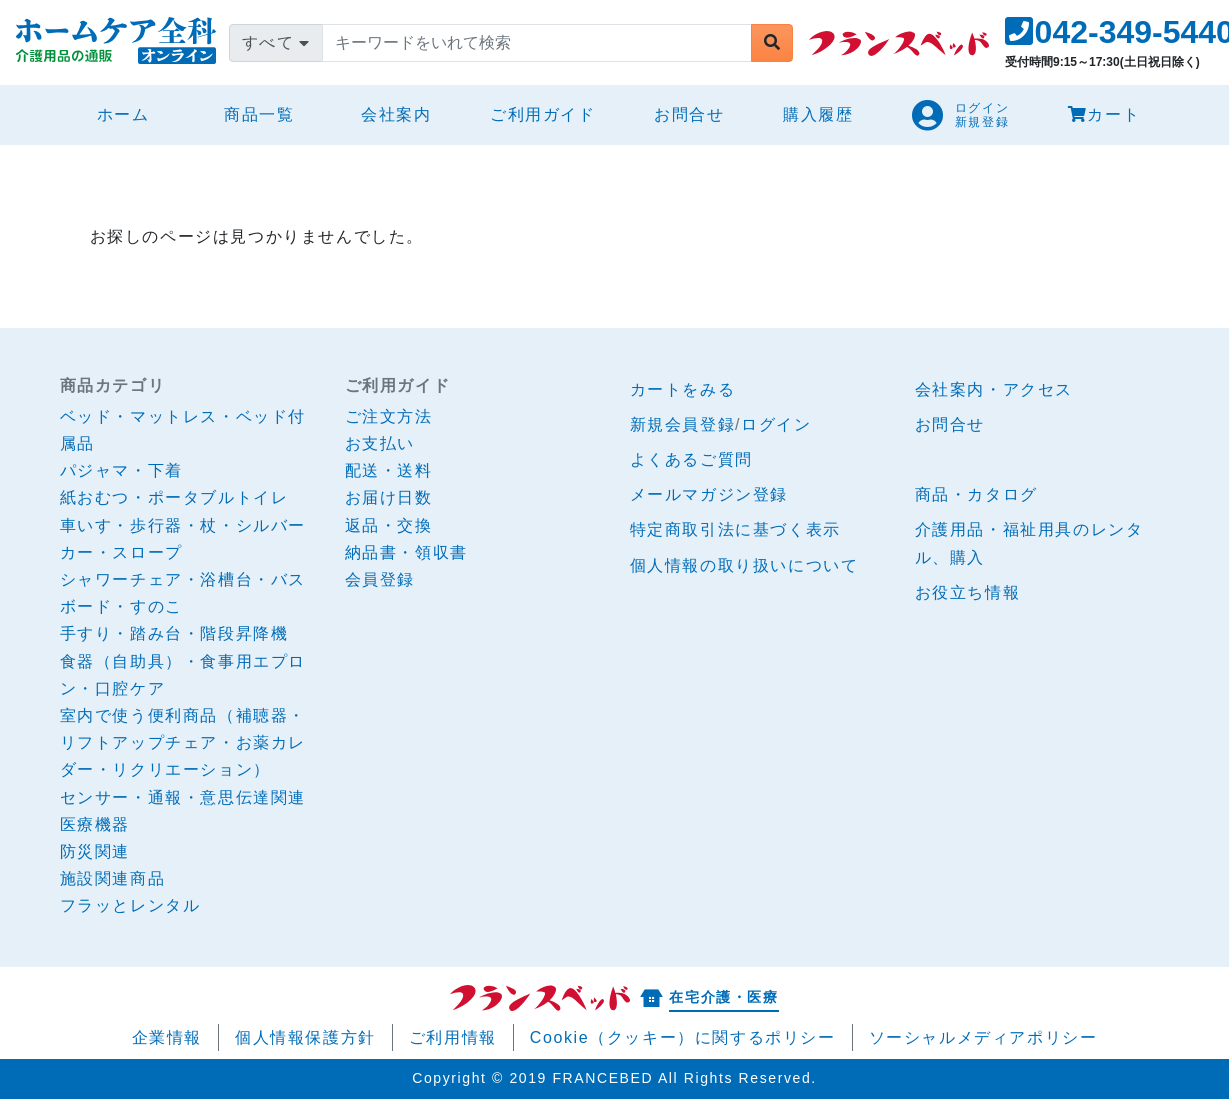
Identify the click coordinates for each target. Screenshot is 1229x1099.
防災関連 (95, 851)
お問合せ (689, 114)
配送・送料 (389, 470)
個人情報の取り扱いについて (744, 565)
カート (1104, 114)
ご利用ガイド (543, 114)
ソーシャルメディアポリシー (983, 1037)
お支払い (380, 443)
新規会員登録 (683, 424)
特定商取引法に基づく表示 (735, 529)
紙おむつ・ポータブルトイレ (174, 497)
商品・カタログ (976, 494)
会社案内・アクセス (994, 389)
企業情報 (167, 1037)
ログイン (776, 424)
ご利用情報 (453, 1037)
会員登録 (380, 579)
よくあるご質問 (691, 459)
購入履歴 (818, 114)
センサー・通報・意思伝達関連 (183, 797)
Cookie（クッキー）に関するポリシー (683, 1037)
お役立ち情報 (968, 592)
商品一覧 (259, 114)
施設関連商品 (113, 878)
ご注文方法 (389, 416)
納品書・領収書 (406, 552)
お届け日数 (389, 497)
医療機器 (95, 824)
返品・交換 (389, 525)
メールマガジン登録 (709, 494)
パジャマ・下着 (121, 470)
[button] (960, 115)
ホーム (131, 111)
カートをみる (683, 389)
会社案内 (396, 114)
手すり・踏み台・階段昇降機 (174, 633)
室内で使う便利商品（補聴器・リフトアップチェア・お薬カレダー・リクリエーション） (183, 742)
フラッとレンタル (130, 905)
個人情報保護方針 (305, 1037)
